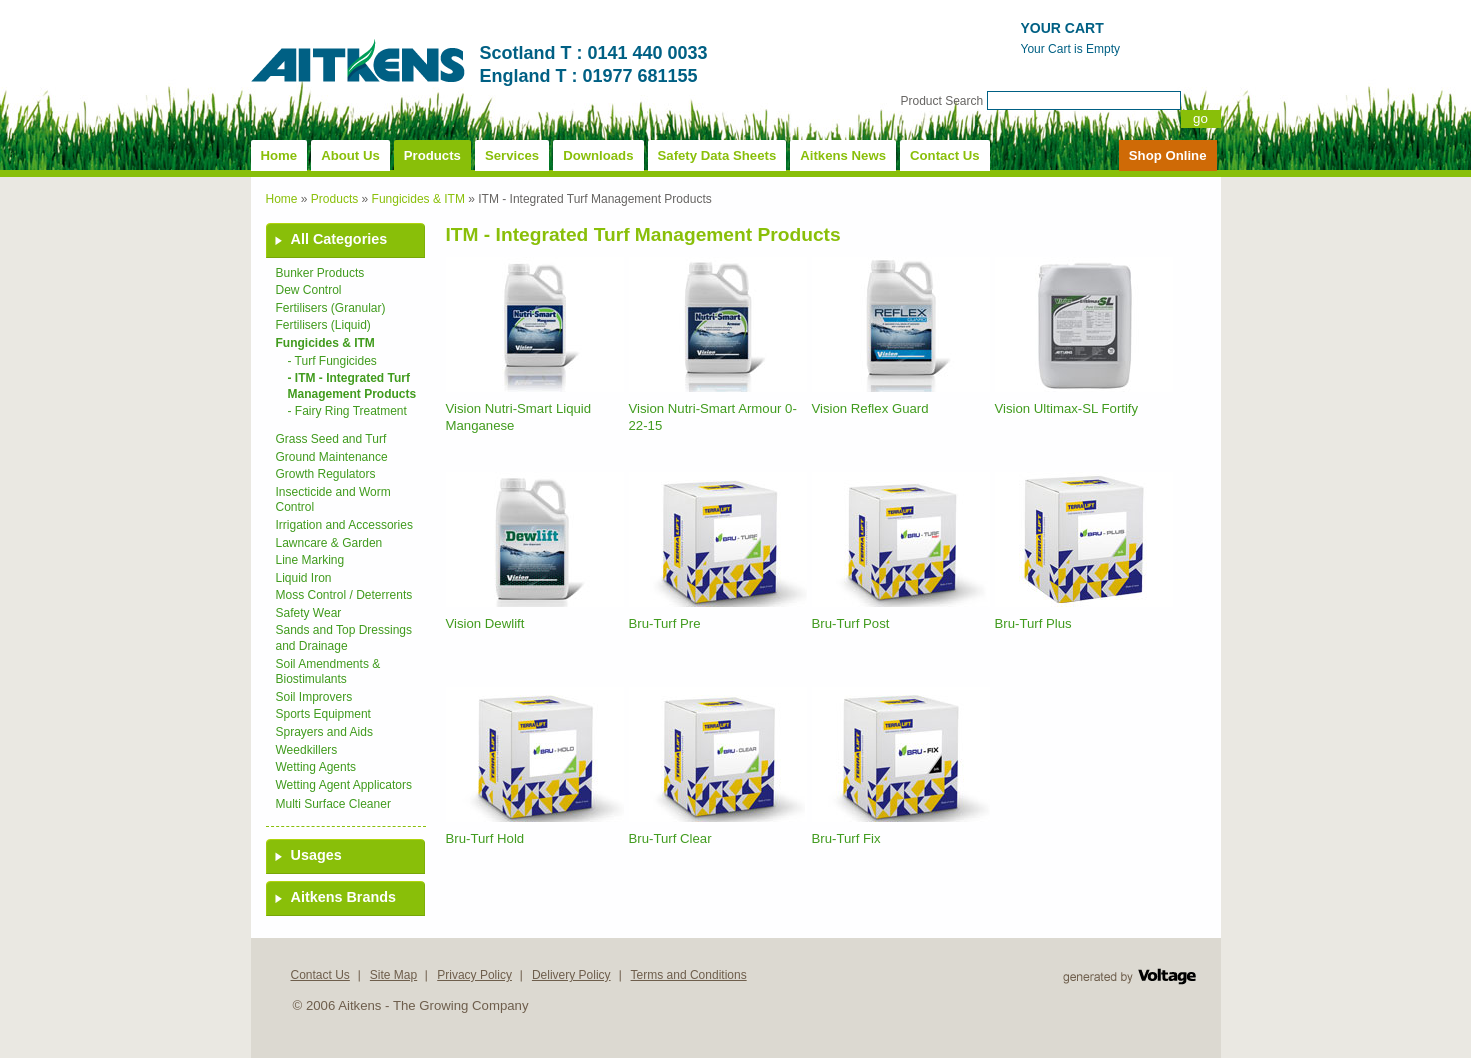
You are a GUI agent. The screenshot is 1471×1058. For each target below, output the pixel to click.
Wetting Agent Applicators (344, 785)
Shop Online (1168, 155)
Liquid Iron (304, 578)
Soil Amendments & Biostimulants (328, 672)
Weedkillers (307, 750)
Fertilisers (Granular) (331, 308)
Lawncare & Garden (329, 543)
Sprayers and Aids (324, 732)
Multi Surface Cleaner (333, 804)
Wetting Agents (316, 767)
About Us (350, 155)
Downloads (598, 155)
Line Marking (310, 560)
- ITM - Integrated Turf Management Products (352, 386)
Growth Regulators (326, 474)
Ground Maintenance (332, 457)
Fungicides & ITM (418, 199)
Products (432, 155)
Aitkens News (843, 155)
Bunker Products (320, 273)
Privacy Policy (474, 975)
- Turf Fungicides (332, 361)
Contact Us (945, 155)
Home (279, 155)
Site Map (393, 975)
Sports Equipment (323, 714)
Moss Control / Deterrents (344, 595)
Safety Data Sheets (717, 155)
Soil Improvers (314, 697)
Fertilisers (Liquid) (323, 325)
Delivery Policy (571, 975)
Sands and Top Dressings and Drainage (344, 638)
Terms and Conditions (689, 975)
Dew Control (309, 290)
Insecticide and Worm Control (333, 500)
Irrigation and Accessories (344, 525)
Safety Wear (309, 613)
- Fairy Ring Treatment (347, 411)
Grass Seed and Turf (331, 439)
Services (512, 155)
